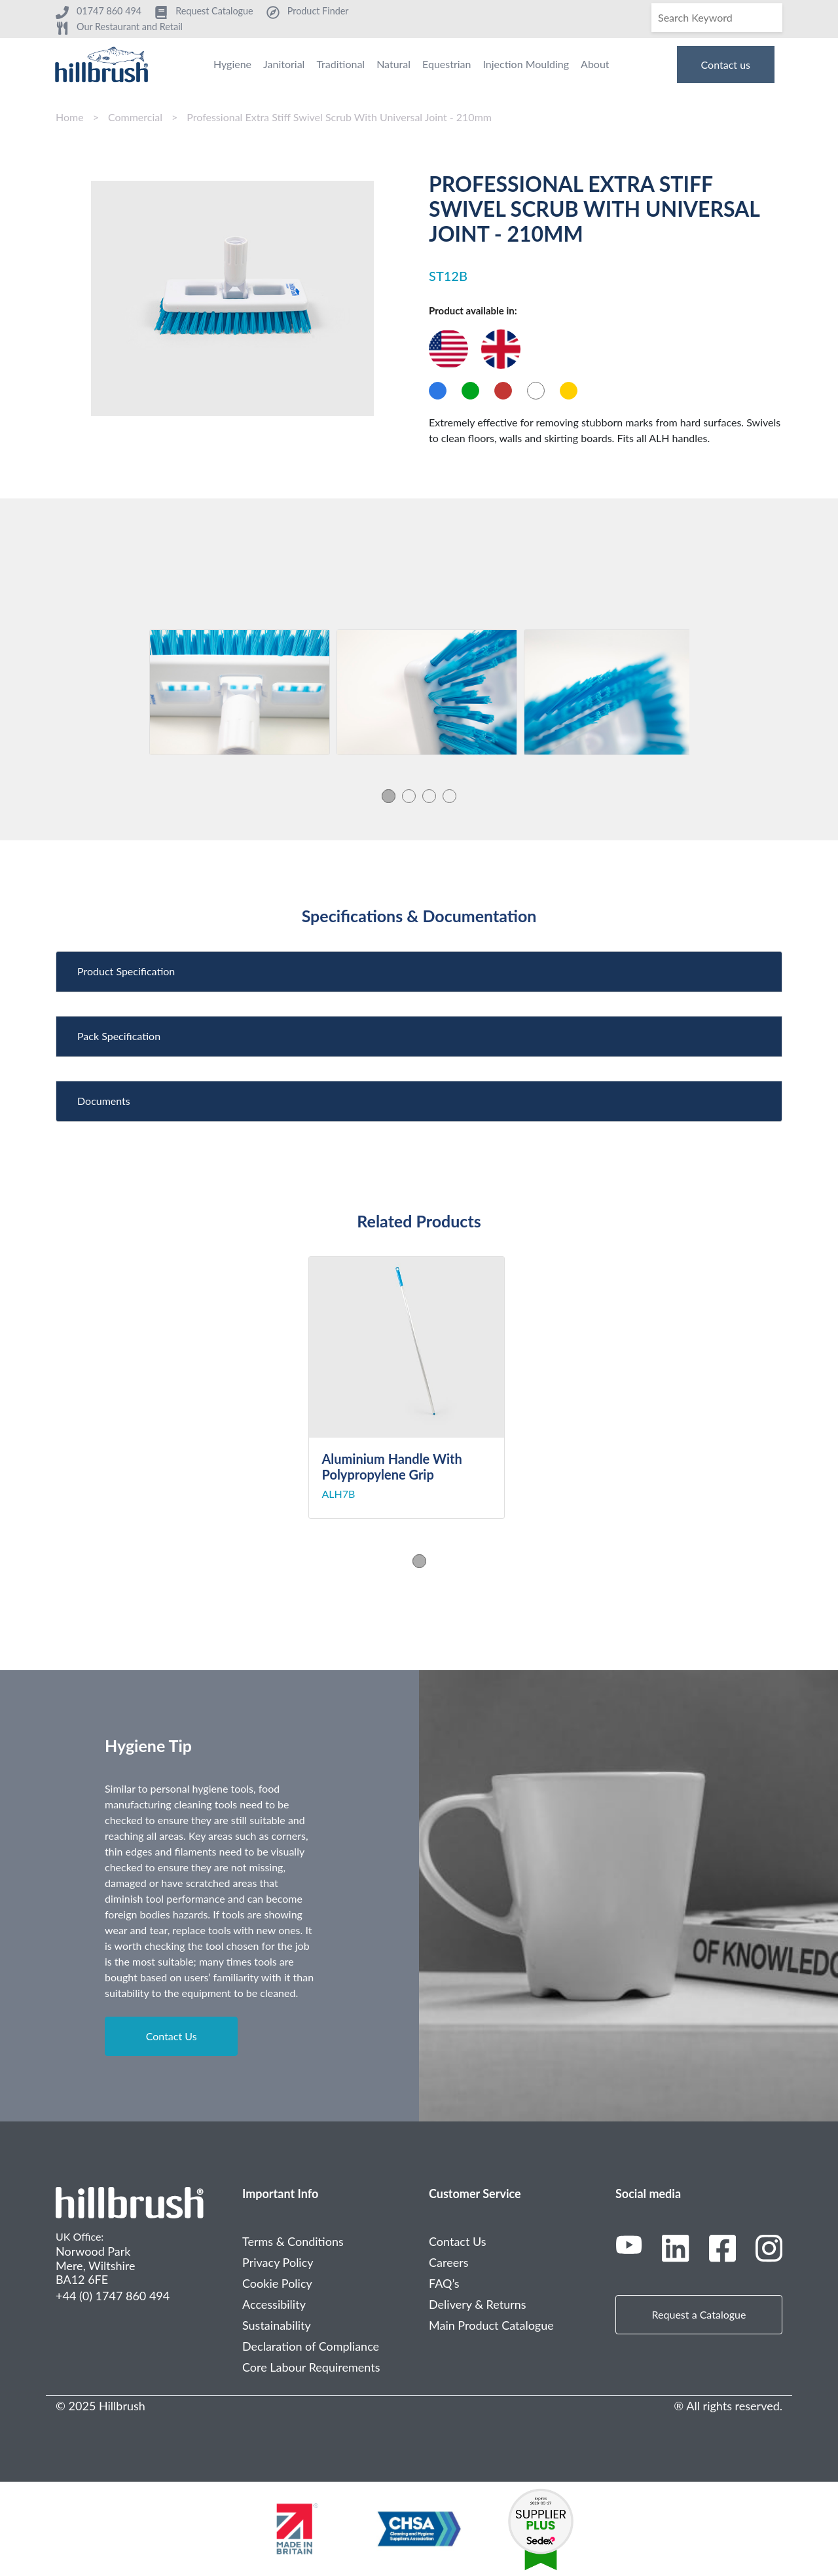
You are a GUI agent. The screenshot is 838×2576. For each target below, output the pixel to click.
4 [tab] (449, 796)
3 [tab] (429, 796)
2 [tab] (409, 796)
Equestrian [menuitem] (446, 64)
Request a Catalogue (699, 2314)
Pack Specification (118, 1036)
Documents (103, 1100)
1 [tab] (389, 796)
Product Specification (126, 971)
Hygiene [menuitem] (232, 64)
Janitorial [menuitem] (283, 64)
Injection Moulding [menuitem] (526, 64)
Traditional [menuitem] (340, 64)
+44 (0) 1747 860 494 (113, 2295)
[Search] (716, 17)
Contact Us (171, 2036)
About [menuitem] (595, 64)
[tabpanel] (239, 692)
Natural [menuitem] (393, 64)
